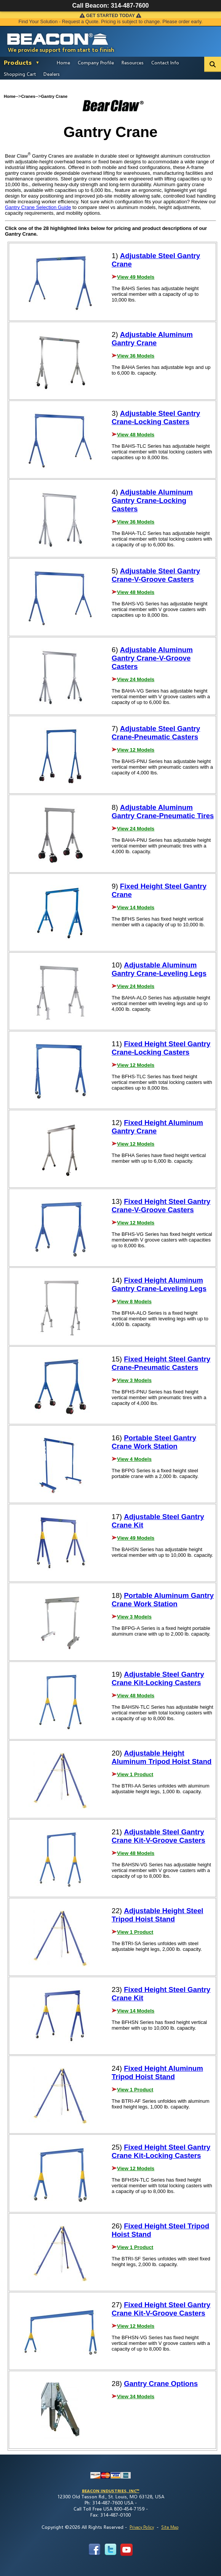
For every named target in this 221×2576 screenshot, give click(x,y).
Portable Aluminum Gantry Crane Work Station (163, 1599)
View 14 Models (135, 907)
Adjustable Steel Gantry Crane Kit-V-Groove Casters (158, 1836)
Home (63, 62)
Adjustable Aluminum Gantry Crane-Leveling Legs (159, 969)
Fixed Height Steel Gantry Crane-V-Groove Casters (161, 1205)
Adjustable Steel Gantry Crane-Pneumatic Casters (156, 733)
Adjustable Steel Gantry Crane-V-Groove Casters (156, 575)
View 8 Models (134, 1301)
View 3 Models (134, 1380)
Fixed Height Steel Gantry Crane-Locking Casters (161, 1048)
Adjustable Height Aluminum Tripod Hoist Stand (161, 1757)
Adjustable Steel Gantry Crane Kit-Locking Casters (158, 1678)
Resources (133, 62)
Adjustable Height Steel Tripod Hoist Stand (157, 1915)
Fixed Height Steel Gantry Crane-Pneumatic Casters (161, 1363)
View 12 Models (135, 750)
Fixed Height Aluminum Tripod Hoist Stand (157, 2072)
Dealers (51, 74)
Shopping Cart (20, 74)
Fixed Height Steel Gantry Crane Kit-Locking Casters (161, 2151)
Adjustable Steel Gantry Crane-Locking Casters (156, 417)
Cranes (28, 96)
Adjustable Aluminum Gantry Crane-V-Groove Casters (152, 658)
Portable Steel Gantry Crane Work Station (154, 1442)
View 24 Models (135, 679)
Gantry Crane (54, 96)
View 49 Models (135, 277)
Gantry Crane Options (161, 2384)
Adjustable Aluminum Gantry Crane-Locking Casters (152, 500)
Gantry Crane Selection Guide (38, 207)
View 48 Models (135, 434)
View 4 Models (134, 1459)
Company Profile (96, 62)
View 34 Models (135, 2396)
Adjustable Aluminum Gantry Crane (152, 338)
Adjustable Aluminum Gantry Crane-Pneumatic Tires (163, 811)
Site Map (169, 2527)
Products (18, 62)
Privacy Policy (142, 2527)
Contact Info (165, 62)
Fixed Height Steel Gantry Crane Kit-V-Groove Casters (161, 2309)
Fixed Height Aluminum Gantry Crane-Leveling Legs (159, 1284)
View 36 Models (135, 356)
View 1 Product (135, 1774)
